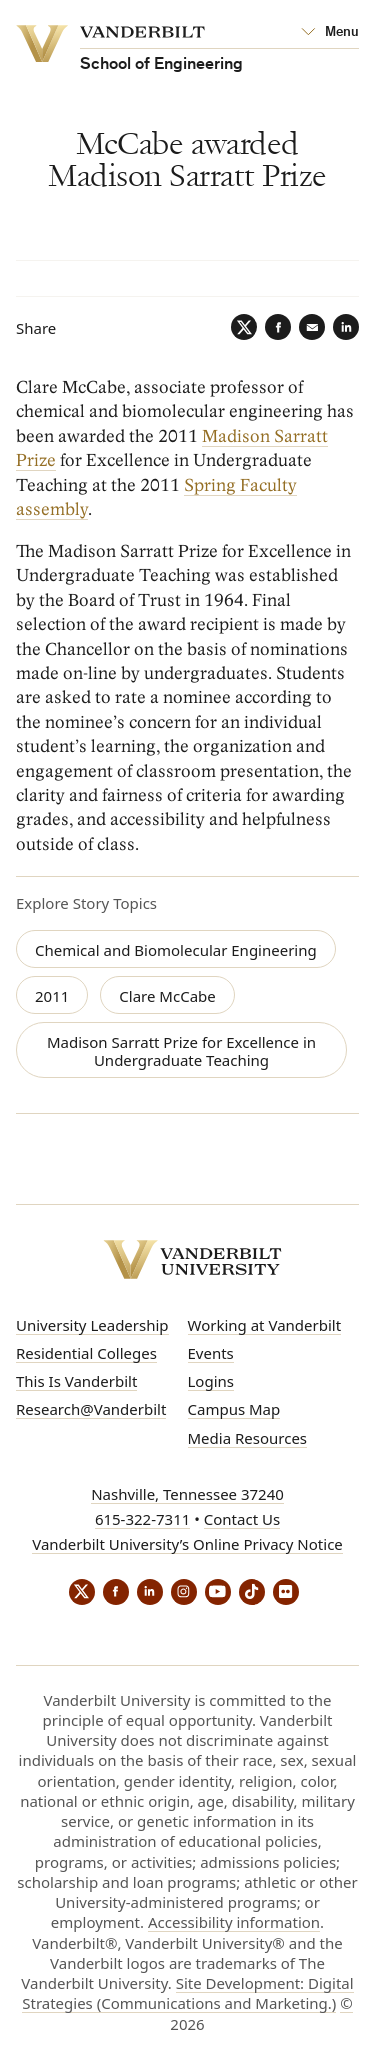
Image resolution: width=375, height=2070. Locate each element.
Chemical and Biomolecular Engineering (176, 950)
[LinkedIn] (346, 327)
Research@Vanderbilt (91, 1409)
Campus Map (234, 1409)
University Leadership (92, 1325)
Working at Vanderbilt (265, 1325)
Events (211, 1353)
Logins (211, 1381)
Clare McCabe (167, 996)
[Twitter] (244, 327)
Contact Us (242, 1519)
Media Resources (248, 1438)
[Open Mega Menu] (330, 33)
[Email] (312, 327)
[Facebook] (278, 327)
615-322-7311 (142, 1519)
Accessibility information (234, 1922)
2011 (52, 996)
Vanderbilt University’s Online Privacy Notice (187, 1544)
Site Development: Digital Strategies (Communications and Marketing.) (187, 1993)
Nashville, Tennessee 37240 (187, 1494)
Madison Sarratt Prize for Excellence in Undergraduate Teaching (181, 1051)
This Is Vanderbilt (76, 1381)
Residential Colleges (86, 1353)
